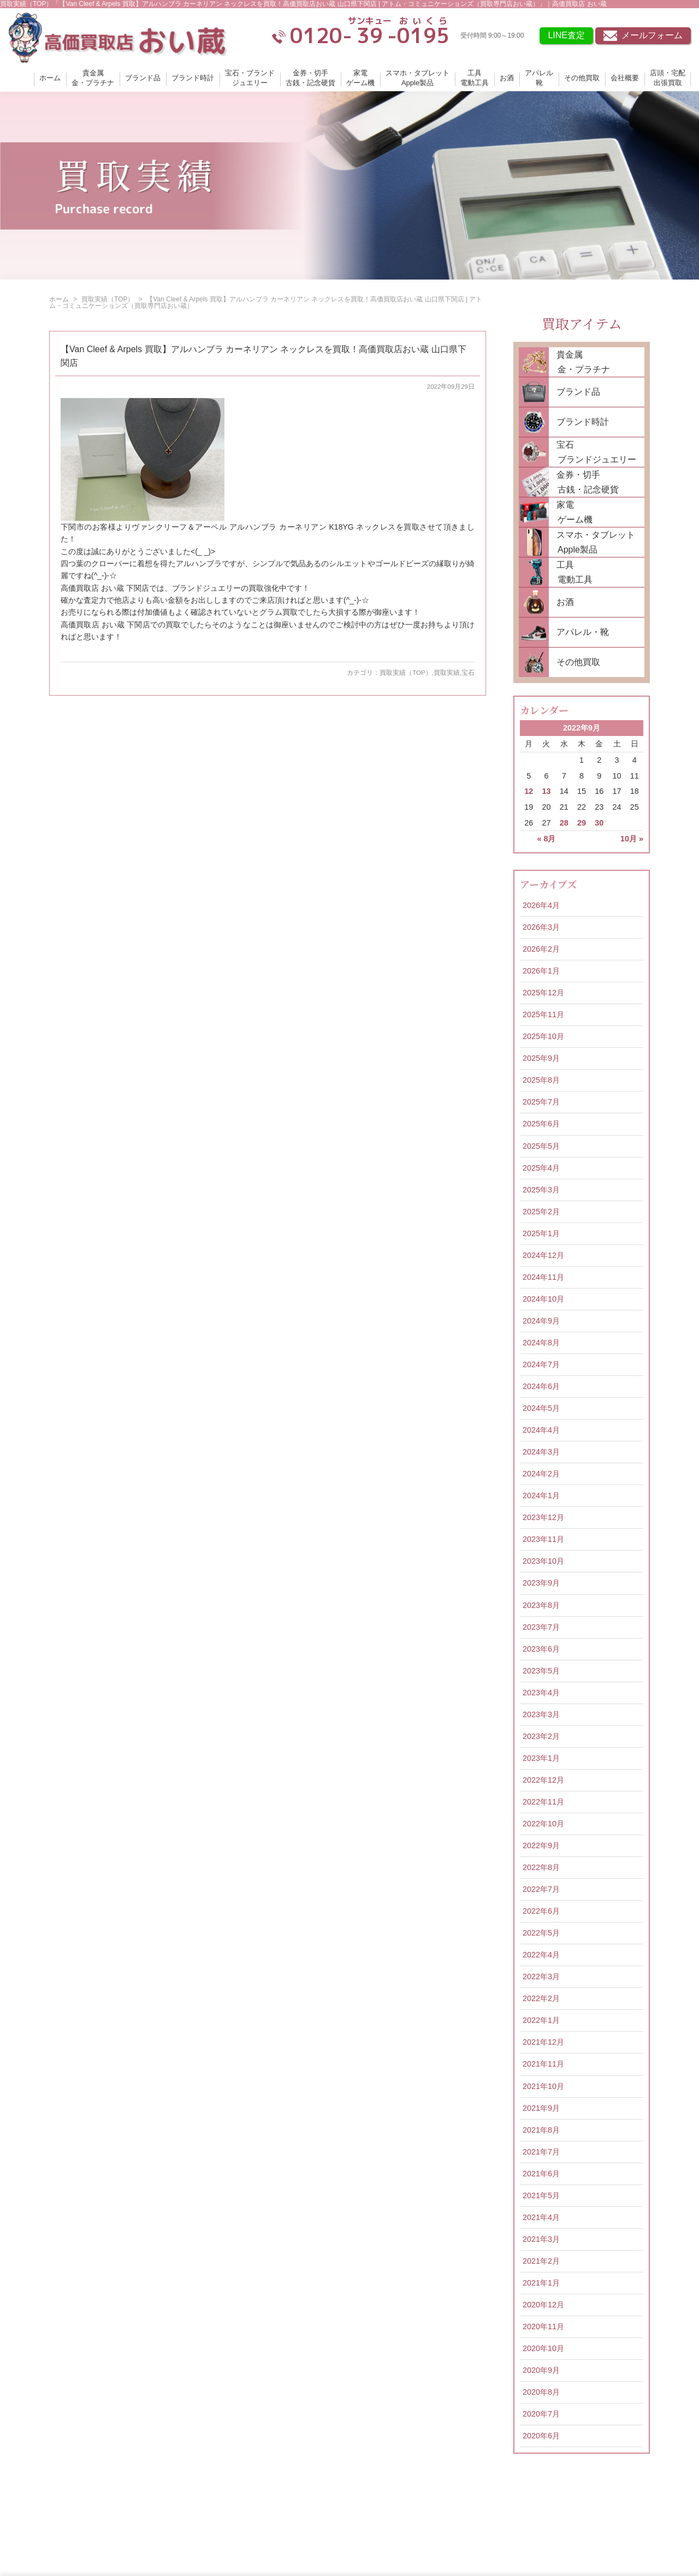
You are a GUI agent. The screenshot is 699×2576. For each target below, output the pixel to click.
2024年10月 (543, 1299)
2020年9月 (541, 2370)
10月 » (631, 838)
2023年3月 (541, 1714)
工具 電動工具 (571, 572)
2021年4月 (541, 2217)
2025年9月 (541, 1058)
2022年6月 (541, 1911)
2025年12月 (543, 992)
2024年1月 (541, 1495)
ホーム (50, 78)
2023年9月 (541, 1582)
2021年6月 (541, 2173)
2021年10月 (543, 2086)
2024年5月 (541, 1408)
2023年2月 (541, 1736)
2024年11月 (543, 1277)
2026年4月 (541, 905)
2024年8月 (541, 1342)
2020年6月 (541, 2435)
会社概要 (625, 78)
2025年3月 (541, 1189)
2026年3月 (541, 927)
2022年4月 (541, 1954)
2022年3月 (541, 1976)
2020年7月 (541, 2413)
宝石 (468, 672)
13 (546, 791)
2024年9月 (541, 1320)
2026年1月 (541, 970)
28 (564, 822)
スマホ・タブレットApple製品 (417, 78)
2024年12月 (543, 1255)
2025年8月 (541, 1080)
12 (528, 791)
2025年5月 (541, 1146)
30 (599, 822)
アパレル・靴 (582, 632)
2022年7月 (541, 1889)
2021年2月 (541, 2261)
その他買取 (582, 78)
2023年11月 (543, 1539)
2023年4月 (541, 1692)
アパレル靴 (539, 78)
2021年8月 (541, 2130)
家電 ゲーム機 (571, 512)
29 (581, 822)
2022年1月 (541, 2020)
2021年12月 (543, 2042)
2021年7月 (541, 2151)
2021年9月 (541, 2108)
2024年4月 (541, 1430)
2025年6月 (541, 1123)
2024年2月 (541, 1473)
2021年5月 (541, 2195)
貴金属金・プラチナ (93, 78)
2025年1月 (541, 1233)
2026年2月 (541, 949)
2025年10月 (543, 1036)
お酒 (507, 78)
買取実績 (447, 672)
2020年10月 (543, 2348)
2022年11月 (543, 1801)
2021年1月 (541, 2282)
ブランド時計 (192, 78)
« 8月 (546, 838)
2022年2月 (541, 1998)
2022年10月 (543, 1823)
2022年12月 (543, 1780)
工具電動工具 (474, 78)
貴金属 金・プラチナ (579, 362)
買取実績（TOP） (405, 672)
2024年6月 (541, 1386)
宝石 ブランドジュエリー (592, 452)
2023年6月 (541, 1649)
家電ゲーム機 (360, 78)
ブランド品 (143, 78)
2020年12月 (543, 2304)
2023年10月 (543, 1561)
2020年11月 (543, 2326)
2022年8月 (541, 1867)
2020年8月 (541, 2392)
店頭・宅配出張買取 (667, 78)
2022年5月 (541, 1932)
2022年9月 (541, 1845)
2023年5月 (541, 1670)
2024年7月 (541, 1364)
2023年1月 (541, 1758)
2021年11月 (543, 2063)
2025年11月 (543, 1014)
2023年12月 (543, 1517)
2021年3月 (541, 2239)
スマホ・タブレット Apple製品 (592, 542)
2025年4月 (541, 1168)
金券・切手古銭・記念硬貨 (310, 78)
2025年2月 (541, 1211)
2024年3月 (541, 1451)
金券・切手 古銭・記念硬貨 (584, 482)
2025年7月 (541, 1101)
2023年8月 (541, 1605)
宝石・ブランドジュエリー (250, 78)
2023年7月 (541, 1627)
